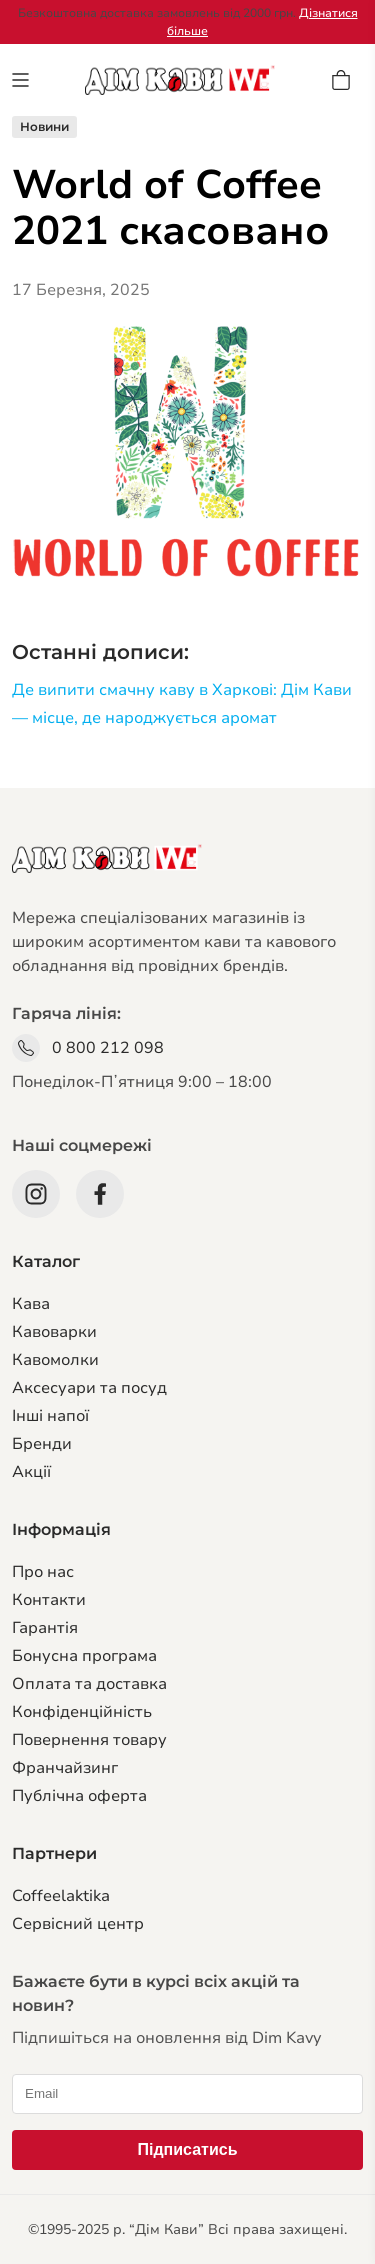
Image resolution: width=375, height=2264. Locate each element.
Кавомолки (55, 1360)
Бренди (42, 1444)
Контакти (49, 1600)
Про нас (43, 1572)
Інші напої (50, 1416)
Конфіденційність (82, 1712)
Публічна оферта (79, 1796)
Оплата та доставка (89, 1684)
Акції (31, 1472)
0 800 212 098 (108, 1048)
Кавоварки (54, 1332)
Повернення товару (89, 1740)
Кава (31, 1304)
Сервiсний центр (78, 1924)
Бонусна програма (84, 1656)
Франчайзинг (65, 1768)
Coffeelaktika (61, 1896)
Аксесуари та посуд (89, 1388)
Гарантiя (45, 1628)
